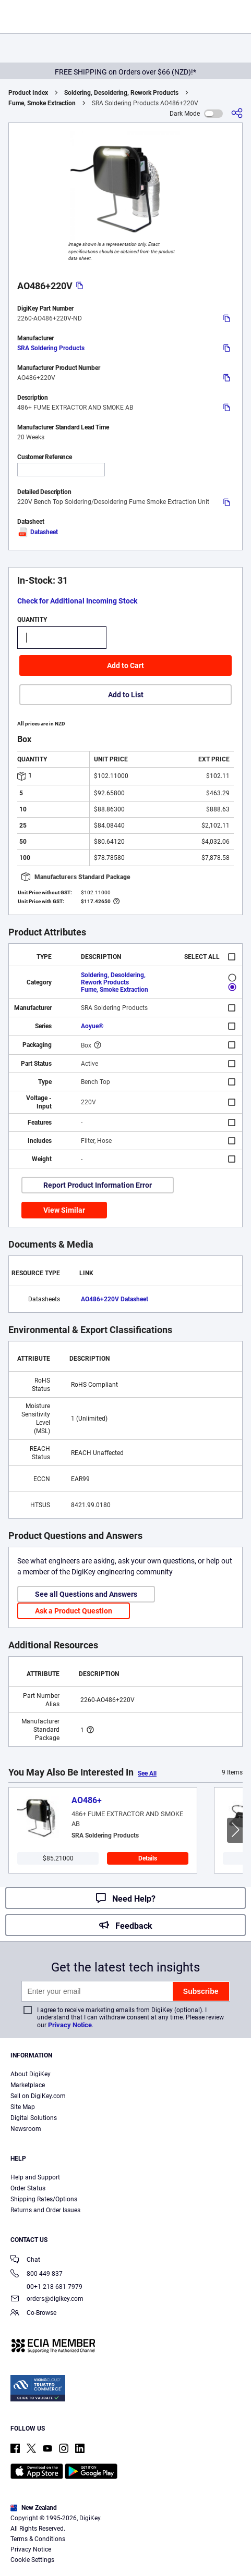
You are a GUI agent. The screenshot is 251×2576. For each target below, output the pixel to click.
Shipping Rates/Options (43, 2199)
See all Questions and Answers (86, 1594)
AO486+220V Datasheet (114, 1299)
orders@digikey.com (46, 2299)
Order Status (27, 2188)
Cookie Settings (32, 2559)
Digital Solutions (33, 2118)
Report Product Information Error (97, 1185)
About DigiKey (30, 2074)
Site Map (22, 2107)
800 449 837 (36, 2274)
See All (147, 1773)
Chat (25, 2260)
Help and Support (35, 2177)
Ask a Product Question (73, 1611)
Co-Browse (33, 2314)
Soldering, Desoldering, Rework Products (121, 92)
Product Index (28, 92)
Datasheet (37, 532)
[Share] (237, 113)
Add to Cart (125, 665)
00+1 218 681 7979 (46, 2286)
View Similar (64, 1210)
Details (147, 1858)
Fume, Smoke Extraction (42, 103)
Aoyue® (92, 1026)
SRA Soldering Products (51, 348)
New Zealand (33, 2507)
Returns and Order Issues (45, 2210)
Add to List (126, 695)
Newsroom (25, 2129)
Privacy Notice (70, 2025)
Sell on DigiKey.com (38, 2096)
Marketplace (27, 2085)
